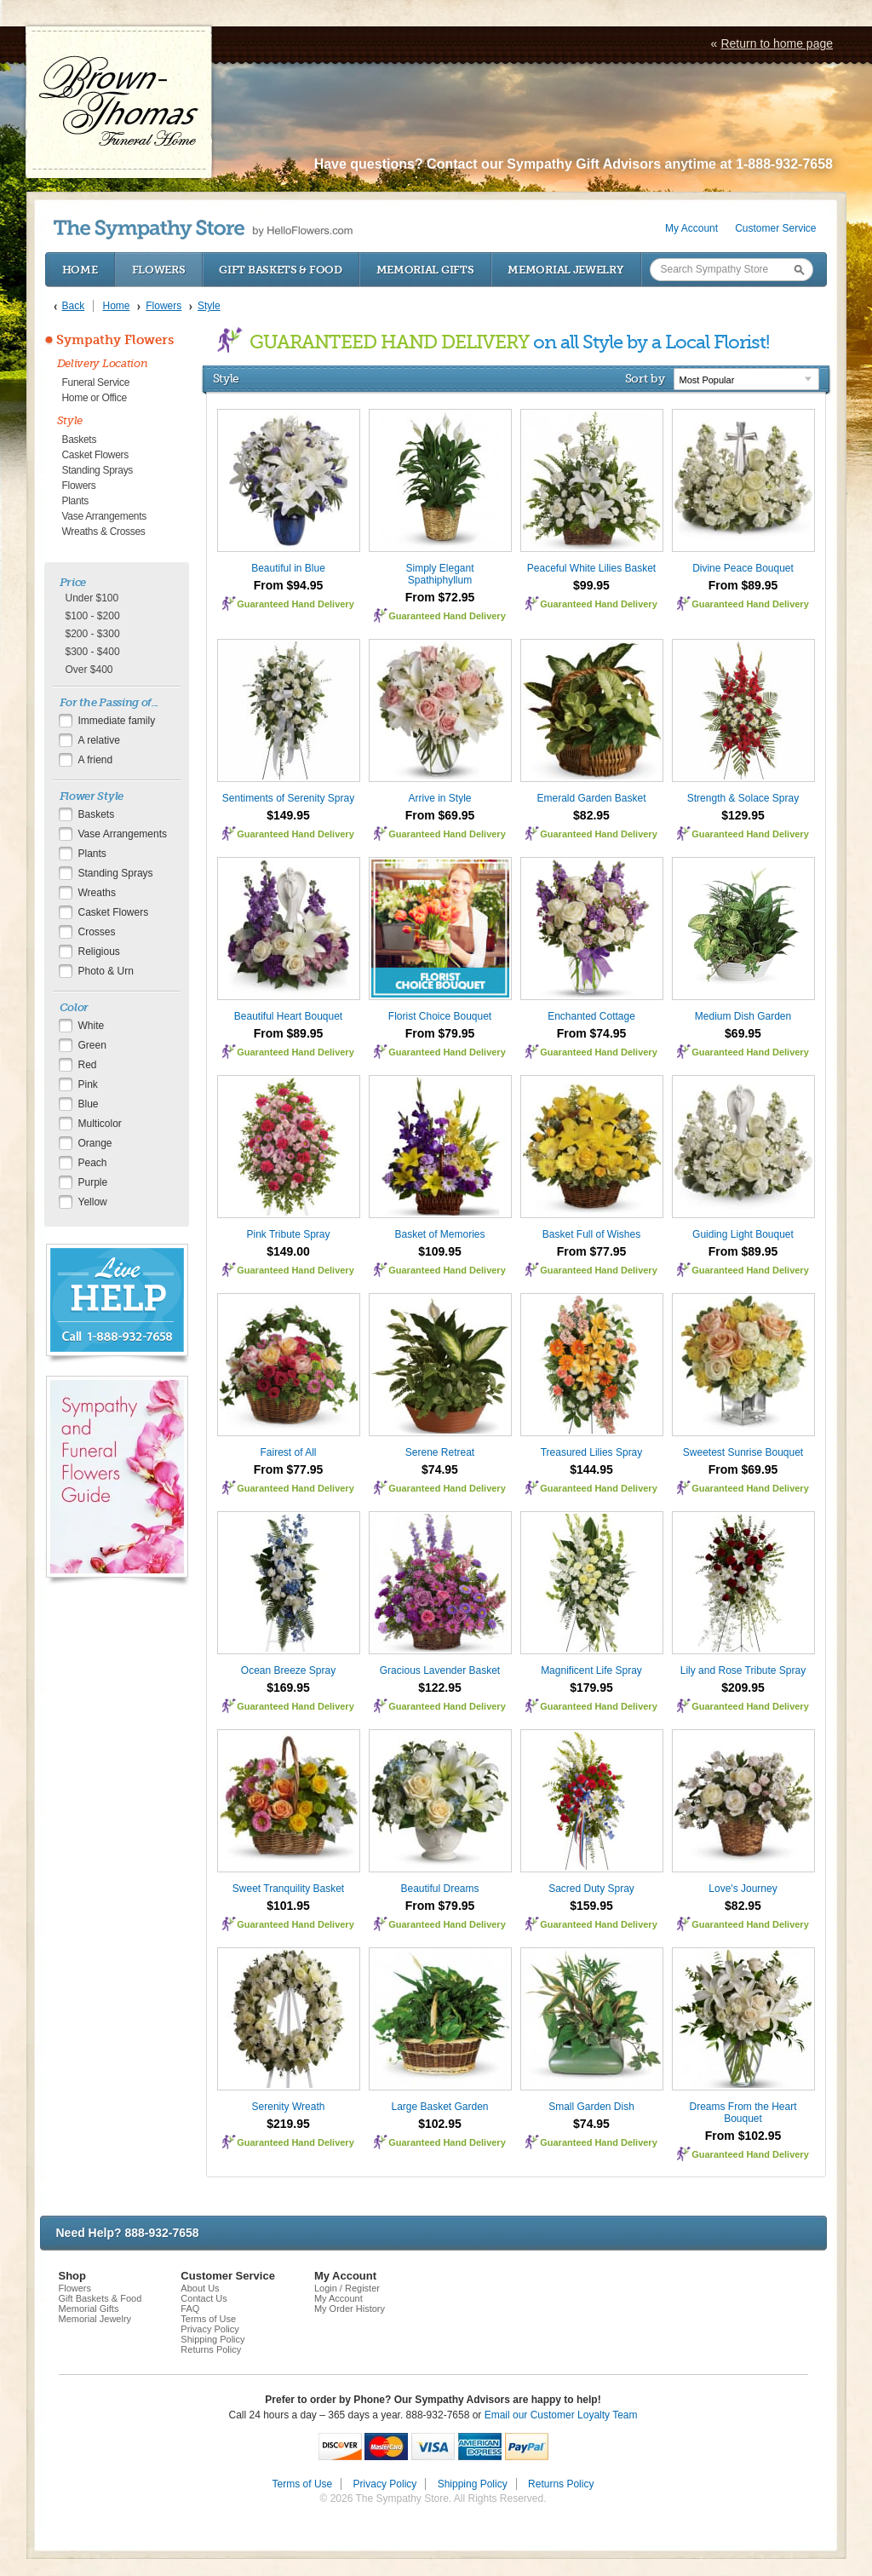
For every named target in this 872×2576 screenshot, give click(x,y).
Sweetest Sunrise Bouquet (743, 1452)
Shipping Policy (212, 2339)
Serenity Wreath (288, 2107)
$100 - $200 (93, 616)
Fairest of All (288, 1452)
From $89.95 (743, 585)
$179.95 (591, 1687)
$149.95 (288, 815)
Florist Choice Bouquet (439, 1016)
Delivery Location (102, 363)
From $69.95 (440, 815)
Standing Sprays (98, 470)
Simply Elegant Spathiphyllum (439, 574)
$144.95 (591, 1469)
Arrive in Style (439, 798)
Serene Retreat (439, 1452)
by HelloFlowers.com (203, 229)
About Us (200, 2288)
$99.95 (591, 585)
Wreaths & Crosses (104, 532)
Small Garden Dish (591, 2107)
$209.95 (743, 1687)
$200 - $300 (93, 634)
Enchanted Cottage (591, 1016)
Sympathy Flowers (115, 340)
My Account (691, 228)
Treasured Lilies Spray (592, 1452)
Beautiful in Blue (288, 568)
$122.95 (440, 1687)
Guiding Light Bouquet (743, 1234)
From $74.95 (592, 1033)
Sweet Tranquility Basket (288, 1889)
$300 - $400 (93, 652)
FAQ (190, 2308)
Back (73, 306)
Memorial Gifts (425, 269)
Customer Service (775, 228)
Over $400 (89, 670)
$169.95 (288, 1687)
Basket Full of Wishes (591, 1234)
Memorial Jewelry (565, 269)
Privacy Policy (209, 2329)
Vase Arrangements (104, 516)
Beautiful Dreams (439, 1889)
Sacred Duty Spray (591, 1889)
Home (80, 269)
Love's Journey (742, 1889)
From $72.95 (440, 597)
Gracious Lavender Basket (440, 1670)
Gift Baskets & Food (280, 269)
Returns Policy (211, 2349)
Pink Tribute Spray (288, 1234)
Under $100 (92, 598)
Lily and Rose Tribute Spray (743, 1670)
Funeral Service (96, 382)
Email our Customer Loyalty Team (561, 2415)
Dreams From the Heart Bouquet (742, 2113)
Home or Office (94, 398)
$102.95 (440, 2123)
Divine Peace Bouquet (743, 568)
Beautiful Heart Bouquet (288, 1016)
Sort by (645, 378)
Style (70, 420)
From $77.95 (592, 1251)
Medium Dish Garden (743, 1016)
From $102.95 (743, 2135)
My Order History (349, 2308)
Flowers (159, 269)
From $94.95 (289, 585)
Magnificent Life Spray (591, 1670)
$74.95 (440, 1469)
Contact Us (204, 2298)
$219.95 (288, 2123)
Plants (75, 501)
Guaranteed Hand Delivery (295, 604)
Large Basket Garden (439, 2107)
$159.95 (591, 1905)
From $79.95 (440, 1033)
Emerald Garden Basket (590, 798)
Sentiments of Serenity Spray (288, 798)
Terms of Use (208, 2319)
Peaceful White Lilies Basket (591, 568)
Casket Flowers (95, 455)
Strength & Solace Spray (743, 798)
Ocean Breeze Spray (288, 1670)
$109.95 (440, 1251)
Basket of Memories (439, 1234)
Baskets (79, 440)
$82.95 (591, 815)
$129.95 (743, 815)
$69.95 (743, 1033)
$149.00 (288, 1251)
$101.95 (288, 1905)
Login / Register (347, 2288)
